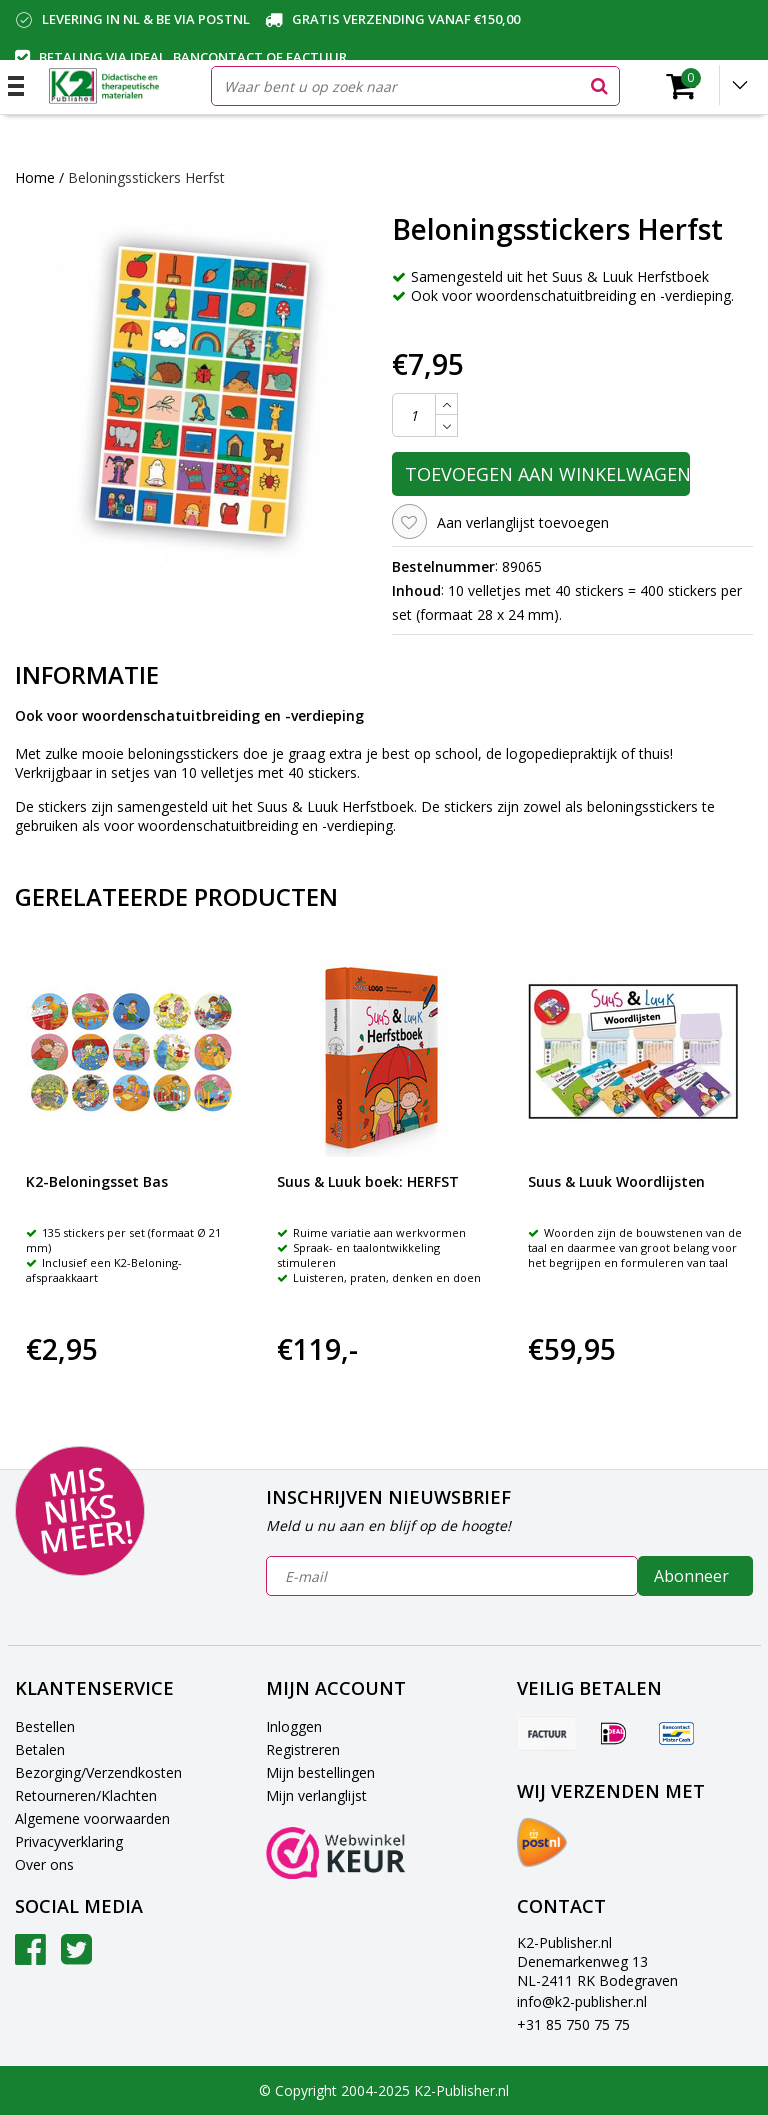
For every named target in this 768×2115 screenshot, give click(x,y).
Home (35, 177)
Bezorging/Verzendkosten (98, 1772)
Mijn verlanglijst (316, 1795)
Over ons (44, 1864)
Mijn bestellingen (320, 1772)
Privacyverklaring (69, 1841)
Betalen (40, 1749)
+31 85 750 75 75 (573, 2024)
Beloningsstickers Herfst (146, 177)
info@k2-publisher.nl (582, 2001)
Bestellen (45, 1726)
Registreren (303, 1749)
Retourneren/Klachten (86, 1795)
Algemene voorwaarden (92, 1818)
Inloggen (294, 1726)
